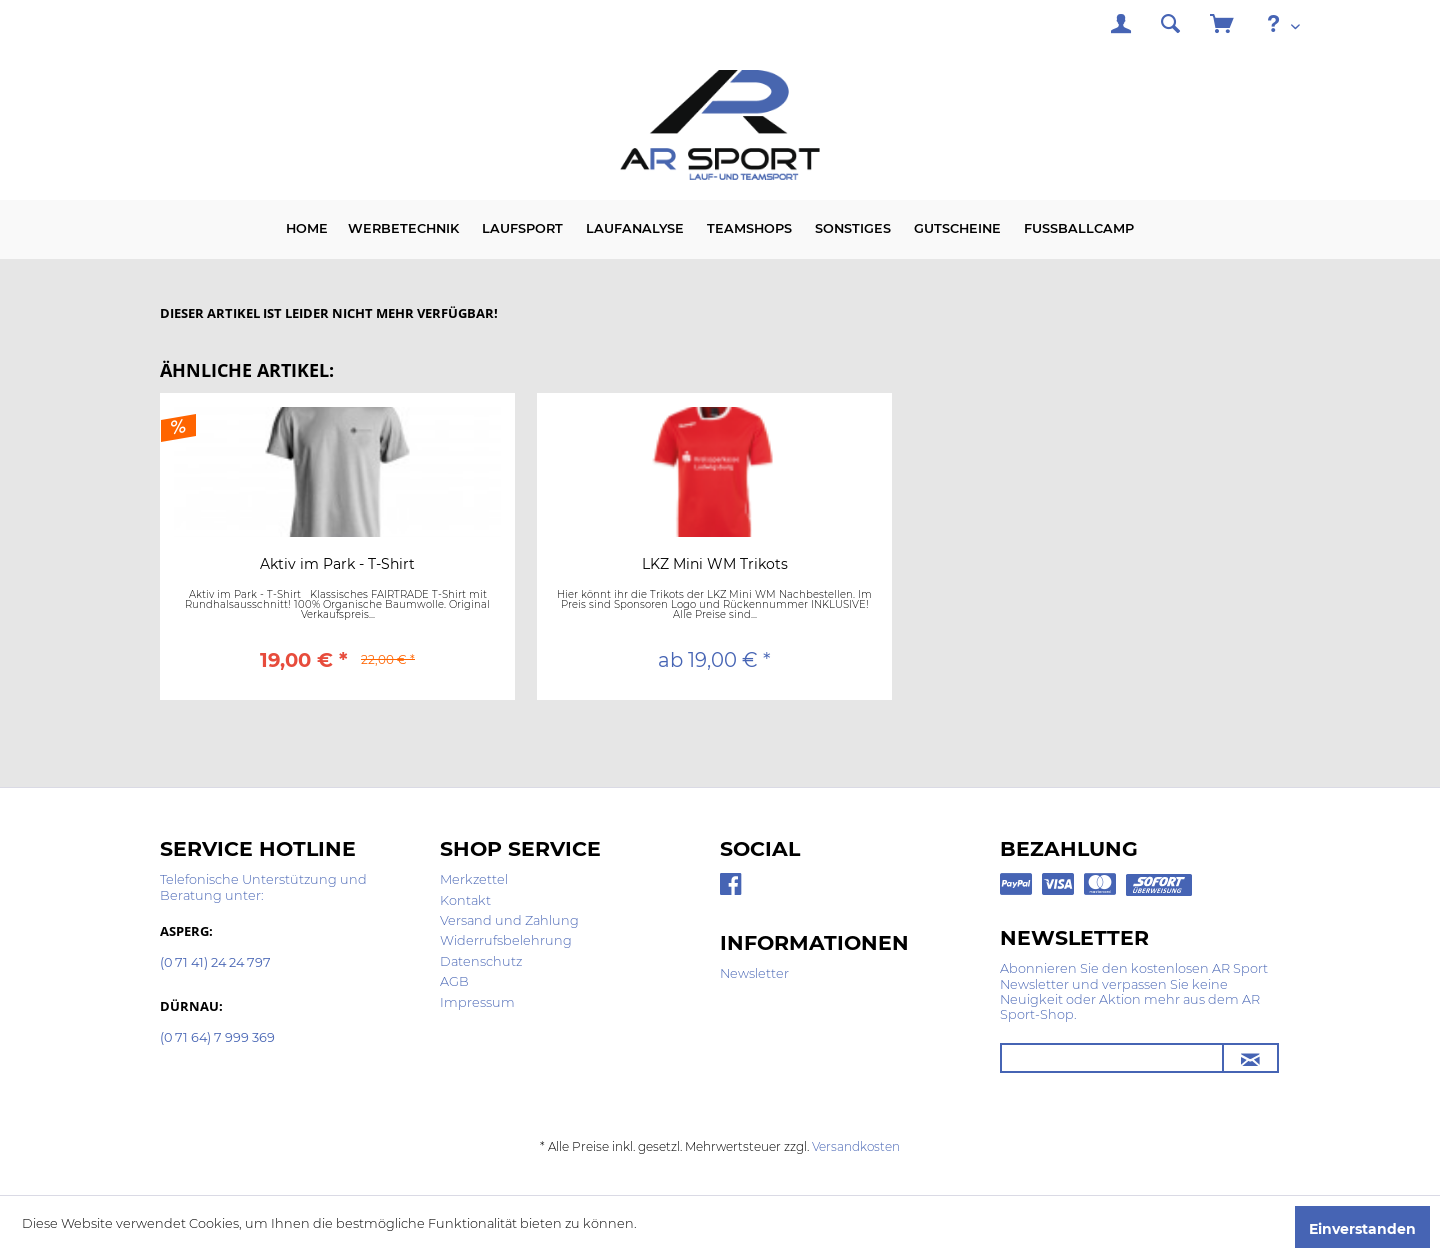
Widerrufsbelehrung (506, 940)
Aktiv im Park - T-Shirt (337, 565)
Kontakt (465, 900)
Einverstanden (1362, 1229)
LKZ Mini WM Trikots (715, 565)
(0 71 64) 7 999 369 (217, 1038)
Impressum (477, 1002)
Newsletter (754, 973)
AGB (454, 981)
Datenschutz (481, 961)
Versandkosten (856, 1146)
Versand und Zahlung (509, 920)
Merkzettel (474, 879)
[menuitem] (1121, 26)
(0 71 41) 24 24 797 (215, 963)
